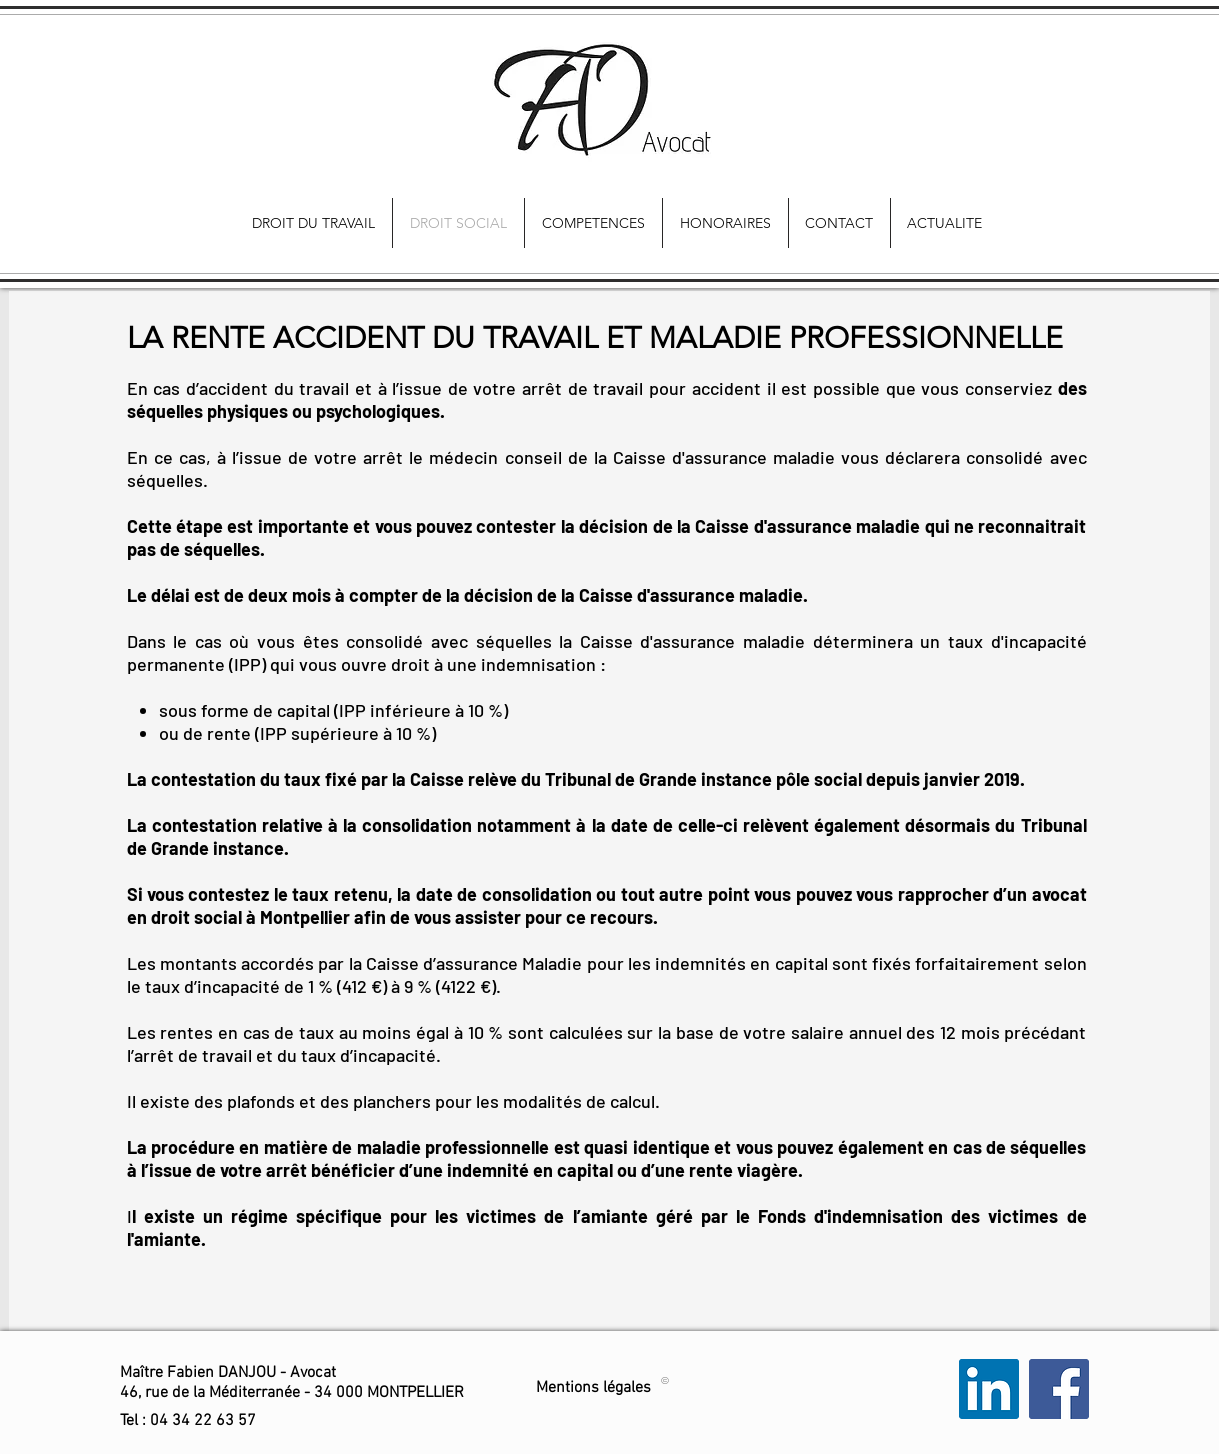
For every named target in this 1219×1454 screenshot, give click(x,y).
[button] (188, 1421)
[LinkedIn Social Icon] (989, 1389)
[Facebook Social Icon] (1059, 1389)
